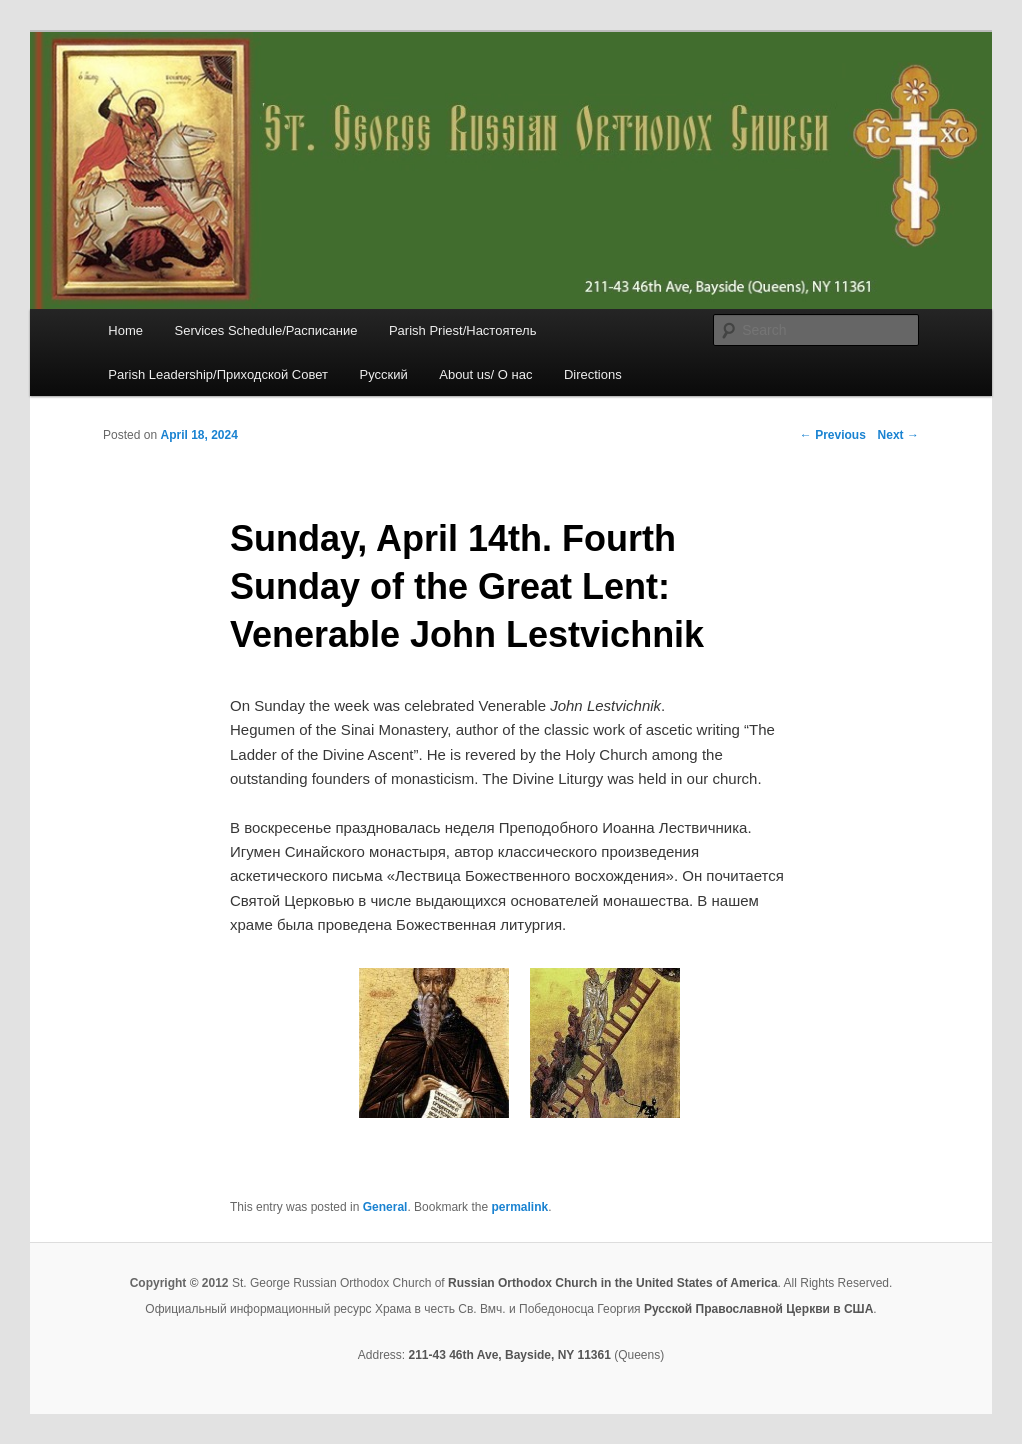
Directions (593, 374)
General (385, 1207)
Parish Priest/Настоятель (462, 330)
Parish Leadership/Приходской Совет (218, 374)
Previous (833, 435)
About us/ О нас (485, 374)
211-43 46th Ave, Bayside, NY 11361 (509, 1355)
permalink (519, 1207)
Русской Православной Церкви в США (758, 1309)
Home (125, 330)
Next (898, 435)
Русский (383, 374)
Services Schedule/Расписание (265, 330)
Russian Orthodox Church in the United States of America (613, 1283)
